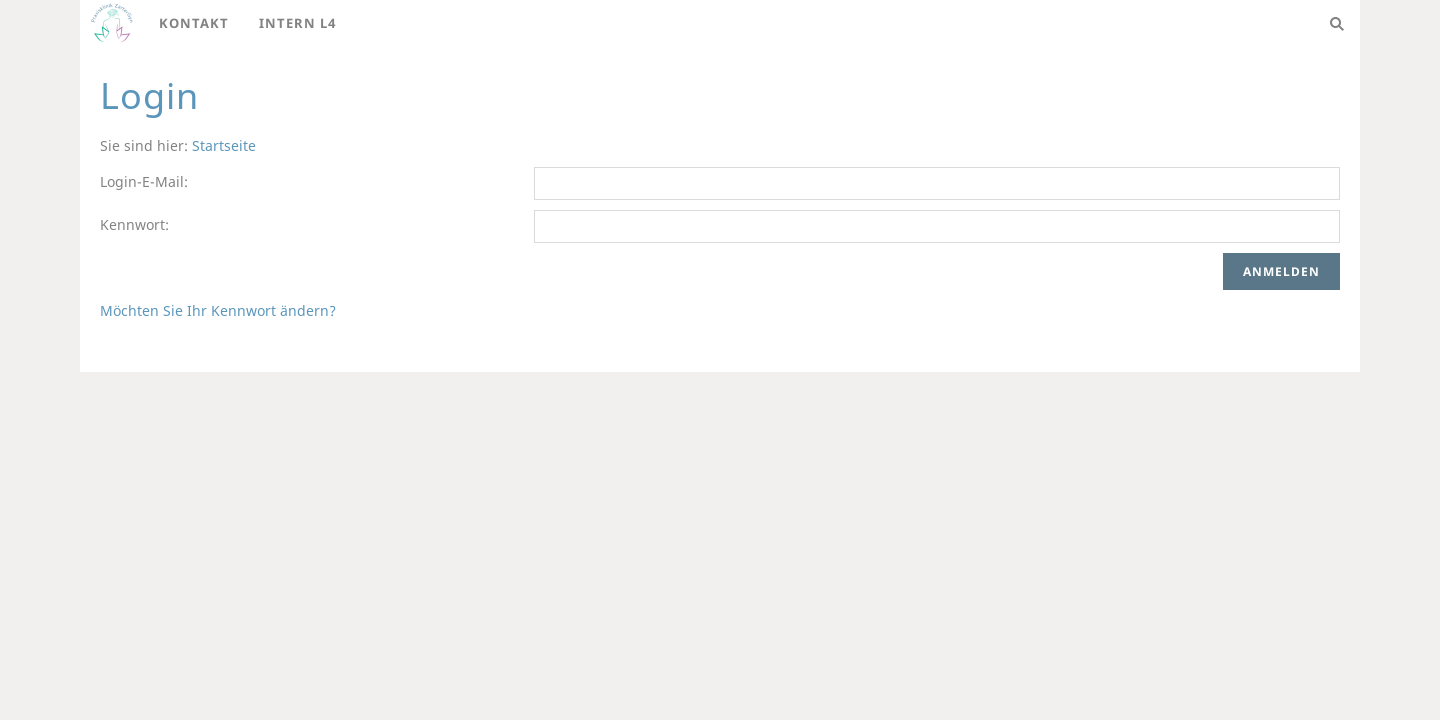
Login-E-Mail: (144, 181)
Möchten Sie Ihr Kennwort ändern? (218, 310)
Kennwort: (134, 224)
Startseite (224, 145)
